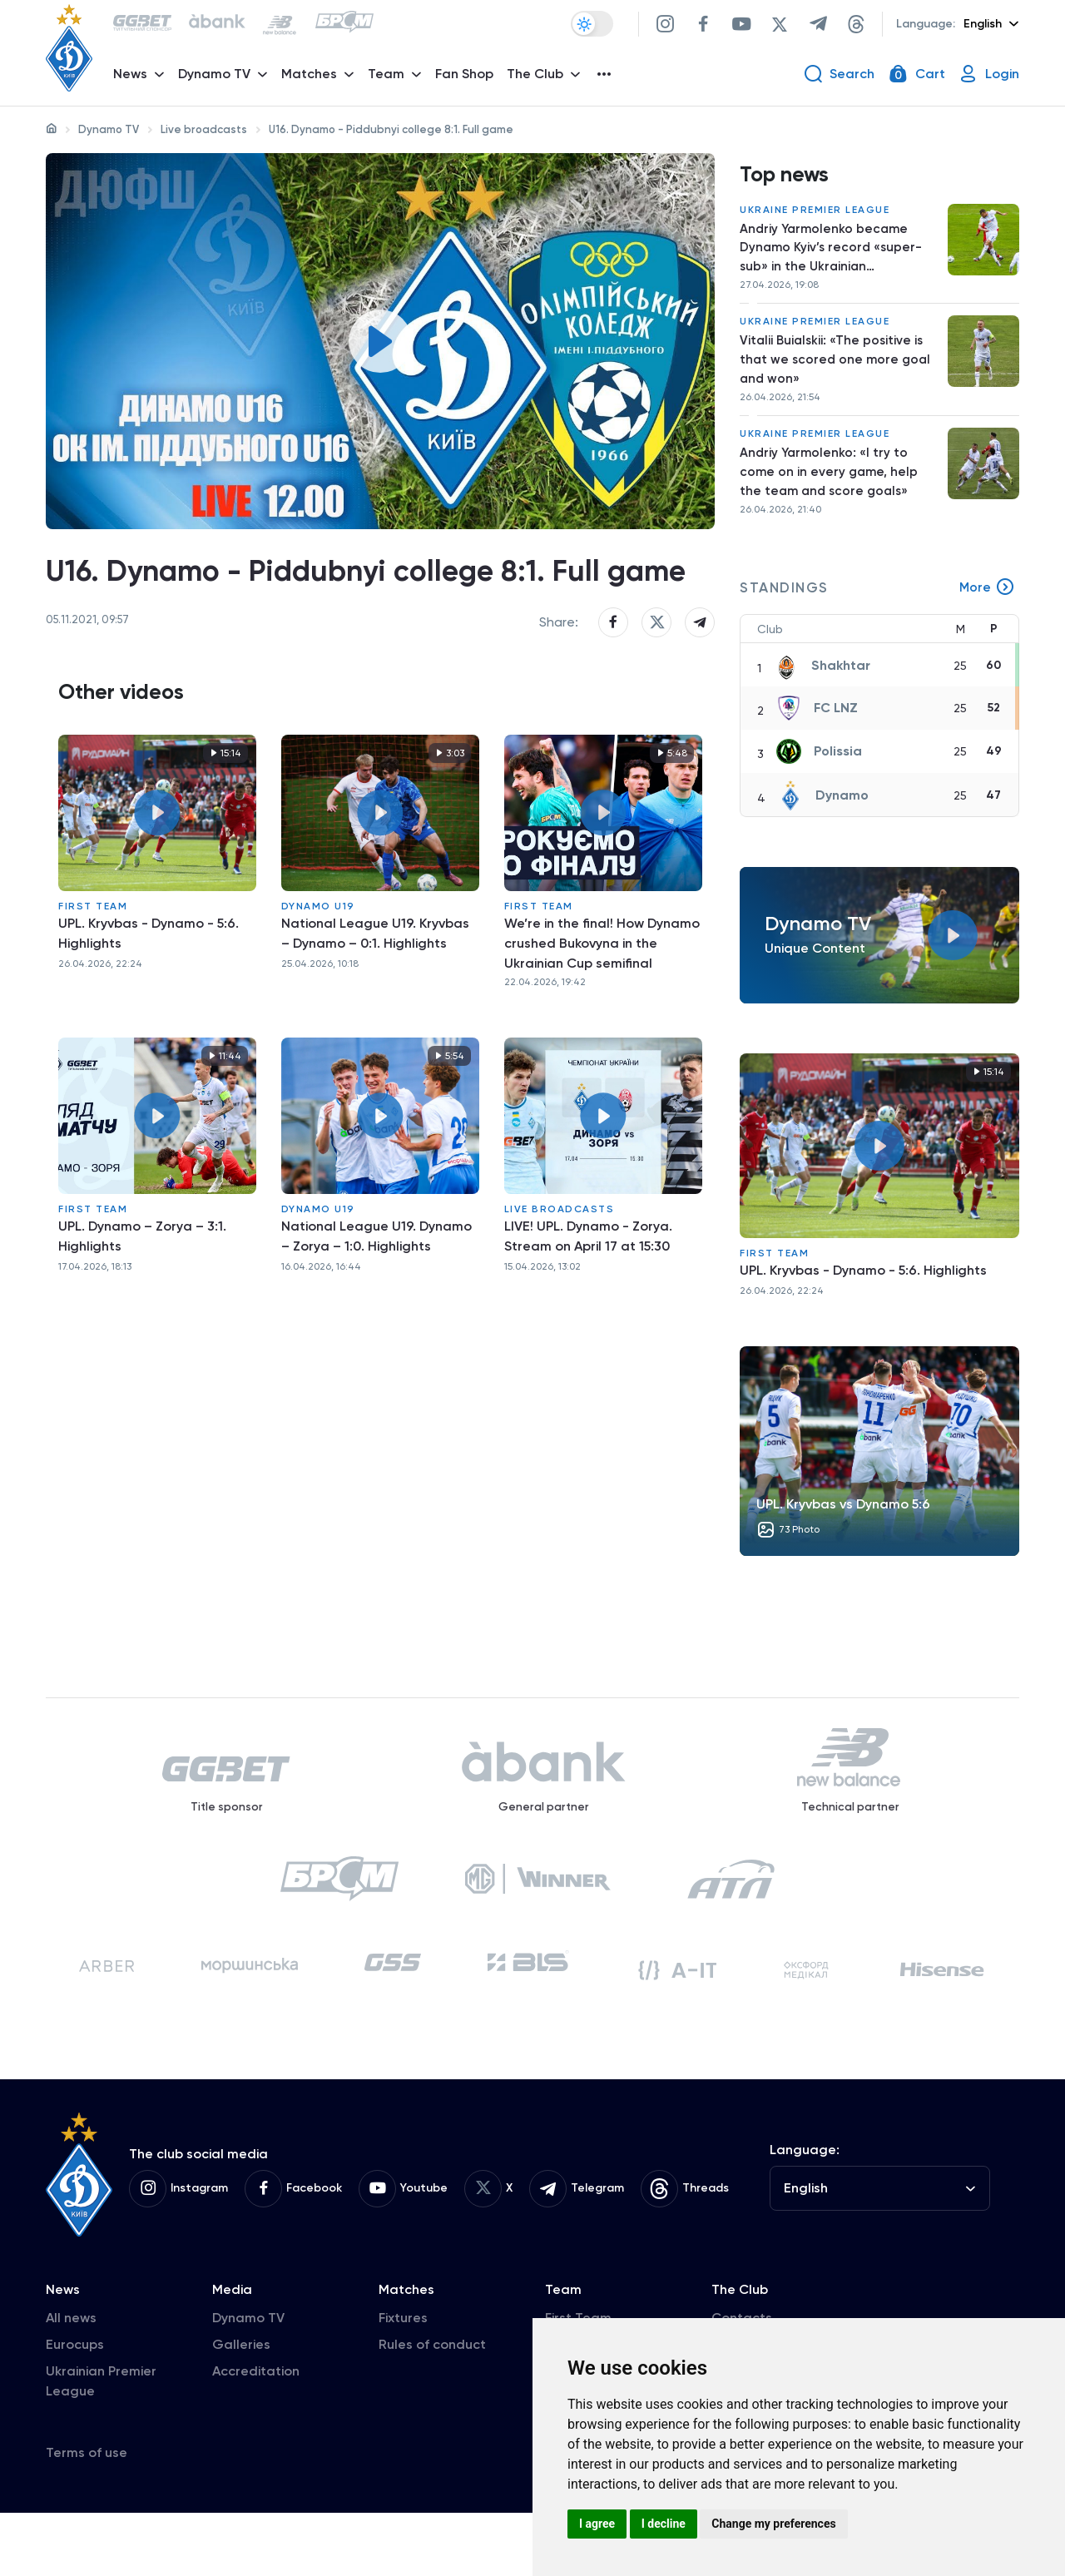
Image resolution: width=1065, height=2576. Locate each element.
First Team (92, 972)
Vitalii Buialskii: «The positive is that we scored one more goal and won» (837, 372)
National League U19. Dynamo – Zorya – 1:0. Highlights (376, 1303)
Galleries (241, 2407)
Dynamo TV (108, 129)
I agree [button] (597, 2523)
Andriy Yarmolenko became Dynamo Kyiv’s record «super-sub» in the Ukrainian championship (833, 256)
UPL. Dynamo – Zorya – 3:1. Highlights (142, 1303)
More (986, 608)
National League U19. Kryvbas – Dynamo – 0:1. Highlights (375, 1000)
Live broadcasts (204, 129)
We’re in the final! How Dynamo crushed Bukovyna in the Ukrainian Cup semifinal (602, 1010)
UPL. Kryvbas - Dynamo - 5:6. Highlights (148, 1000)
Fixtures (403, 2381)
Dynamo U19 (318, 972)
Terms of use (86, 2516)
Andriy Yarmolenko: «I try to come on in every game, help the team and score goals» (830, 490)
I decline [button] (663, 2523)
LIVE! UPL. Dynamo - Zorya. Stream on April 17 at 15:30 (588, 1303)
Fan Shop (468, 79)
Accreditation (256, 2434)
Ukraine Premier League (814, 215)
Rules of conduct (432, 2407)
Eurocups (75, 2407)
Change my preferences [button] (773, 2523)
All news (71, 2381)
